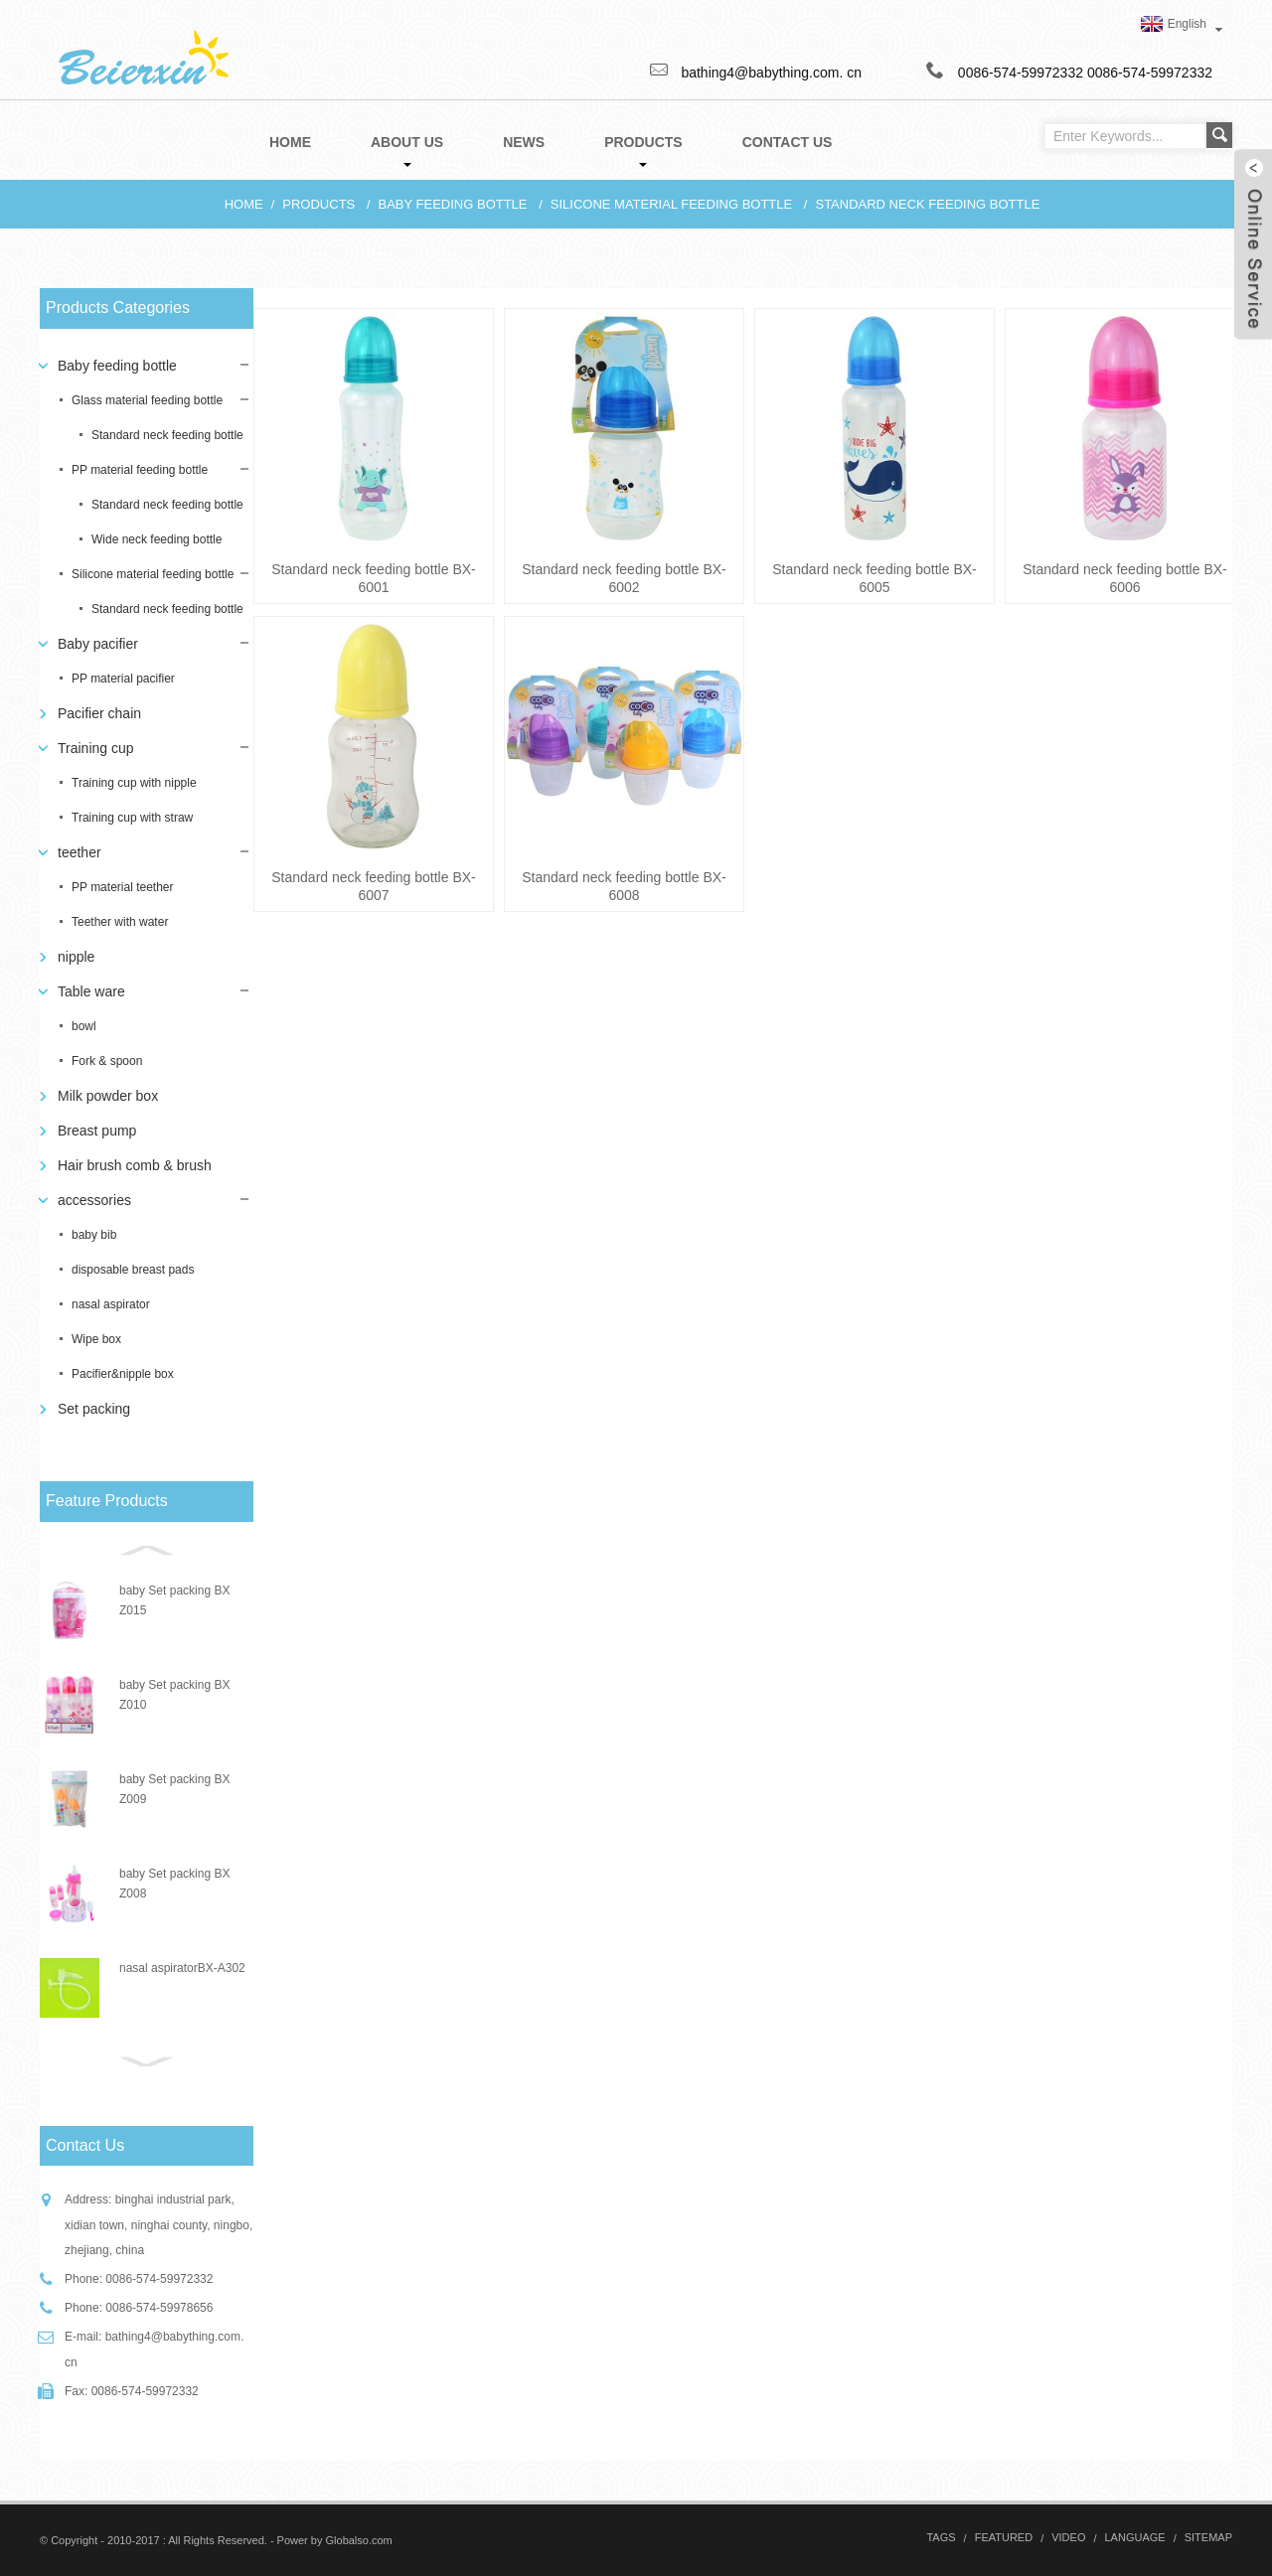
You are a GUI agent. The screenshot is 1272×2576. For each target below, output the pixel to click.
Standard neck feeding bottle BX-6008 (623, 886)
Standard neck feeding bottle (927, 204)
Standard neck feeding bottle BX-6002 (623, 578)
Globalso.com (359, 2540)
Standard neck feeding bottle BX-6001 (373, 578)
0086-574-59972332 (1149, 72)
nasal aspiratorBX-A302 (182, 1968)
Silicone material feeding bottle (671, 204)
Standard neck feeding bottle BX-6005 (874, 578)
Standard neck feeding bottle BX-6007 (373, 886)
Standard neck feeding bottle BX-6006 (1124, 578)
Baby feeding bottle (453, 204)
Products (318, 204)
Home (244, 204)
